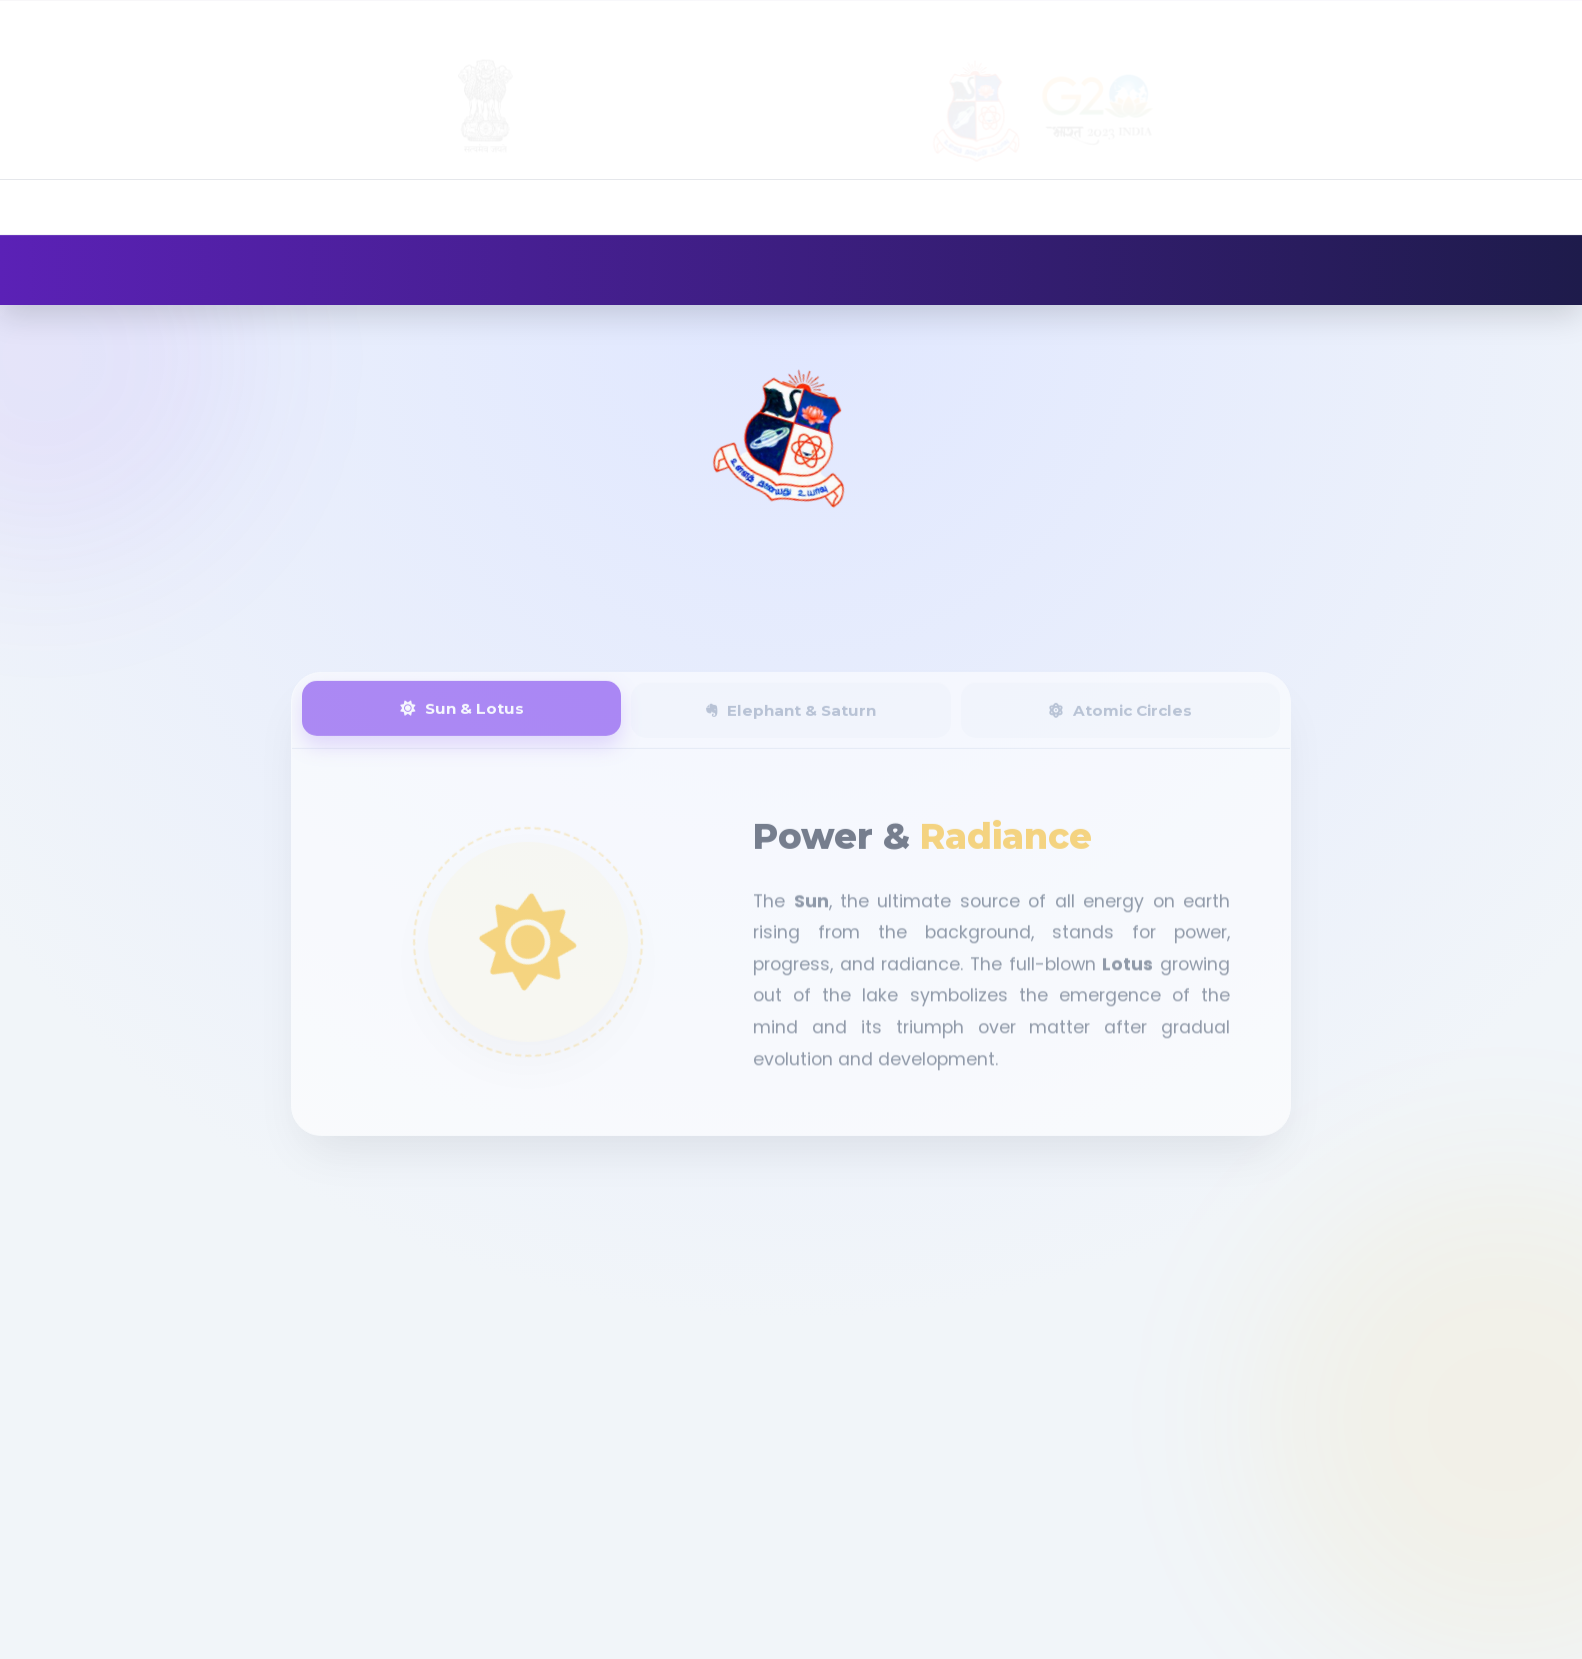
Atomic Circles (1120, 722)
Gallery (1384, 20)
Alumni (1292, 20)
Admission (1190, 20)
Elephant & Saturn (791, 722)
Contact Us (1499, 20)
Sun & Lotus (462, 720)
